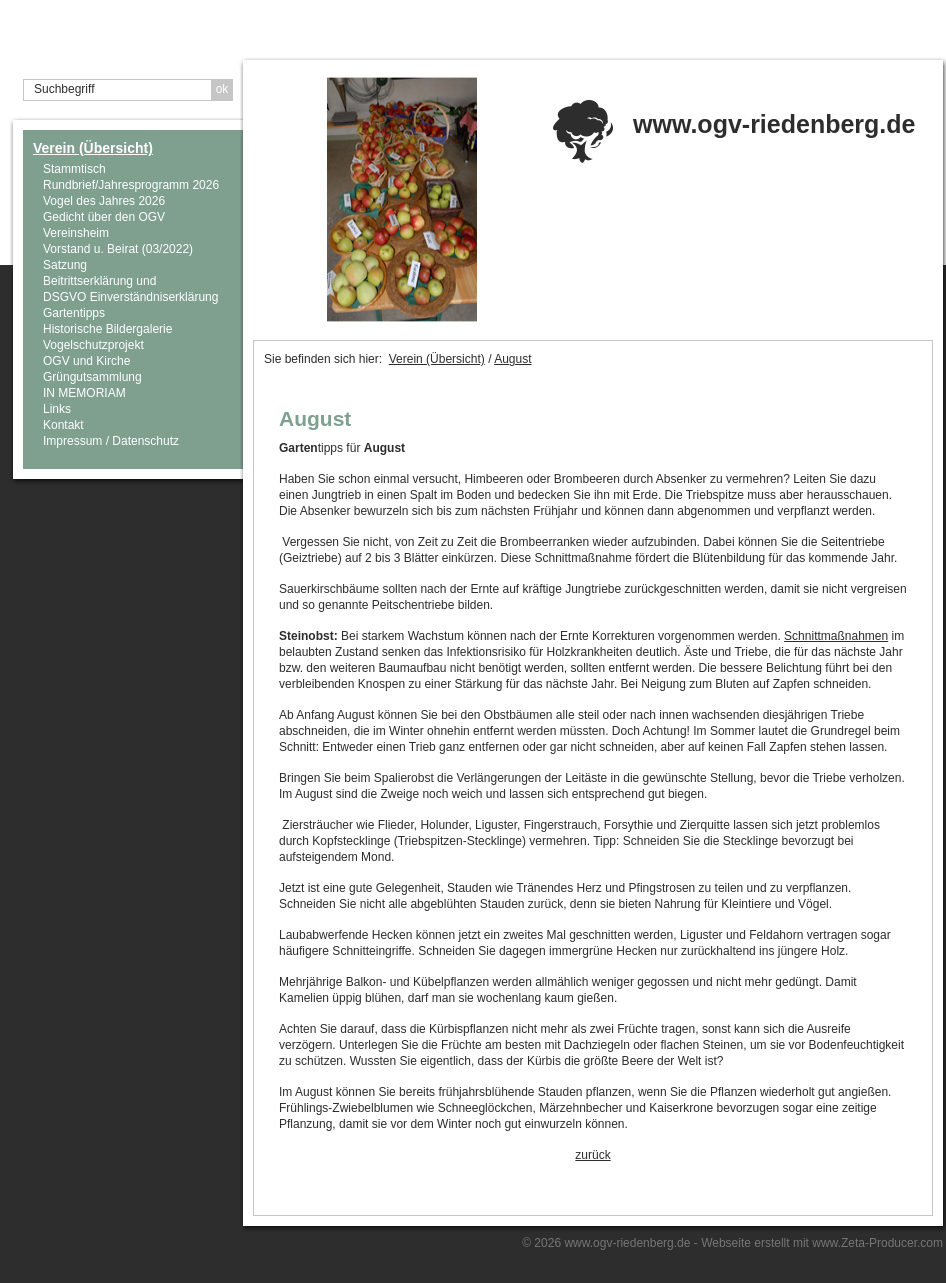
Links (57, 409)
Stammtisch (74, 169)
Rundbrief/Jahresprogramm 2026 (131, 185)
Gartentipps (74, 313)
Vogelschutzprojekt (93, 345)
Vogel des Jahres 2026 (104, 201)
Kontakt (63, 425)
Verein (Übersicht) (93, 148)
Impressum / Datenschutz (111, 441)
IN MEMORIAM (84, 393)
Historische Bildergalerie (107, 329)
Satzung (65, 265)
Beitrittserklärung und (99, 281)
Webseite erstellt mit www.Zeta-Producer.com (822, 1243)
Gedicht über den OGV (104, 217)
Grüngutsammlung (92, 377)
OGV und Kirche (86, 361)
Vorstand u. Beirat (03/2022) (118, 249)
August (512, 359)
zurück (592, 1155)
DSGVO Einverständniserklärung (130, 297)
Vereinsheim (76, 233)
